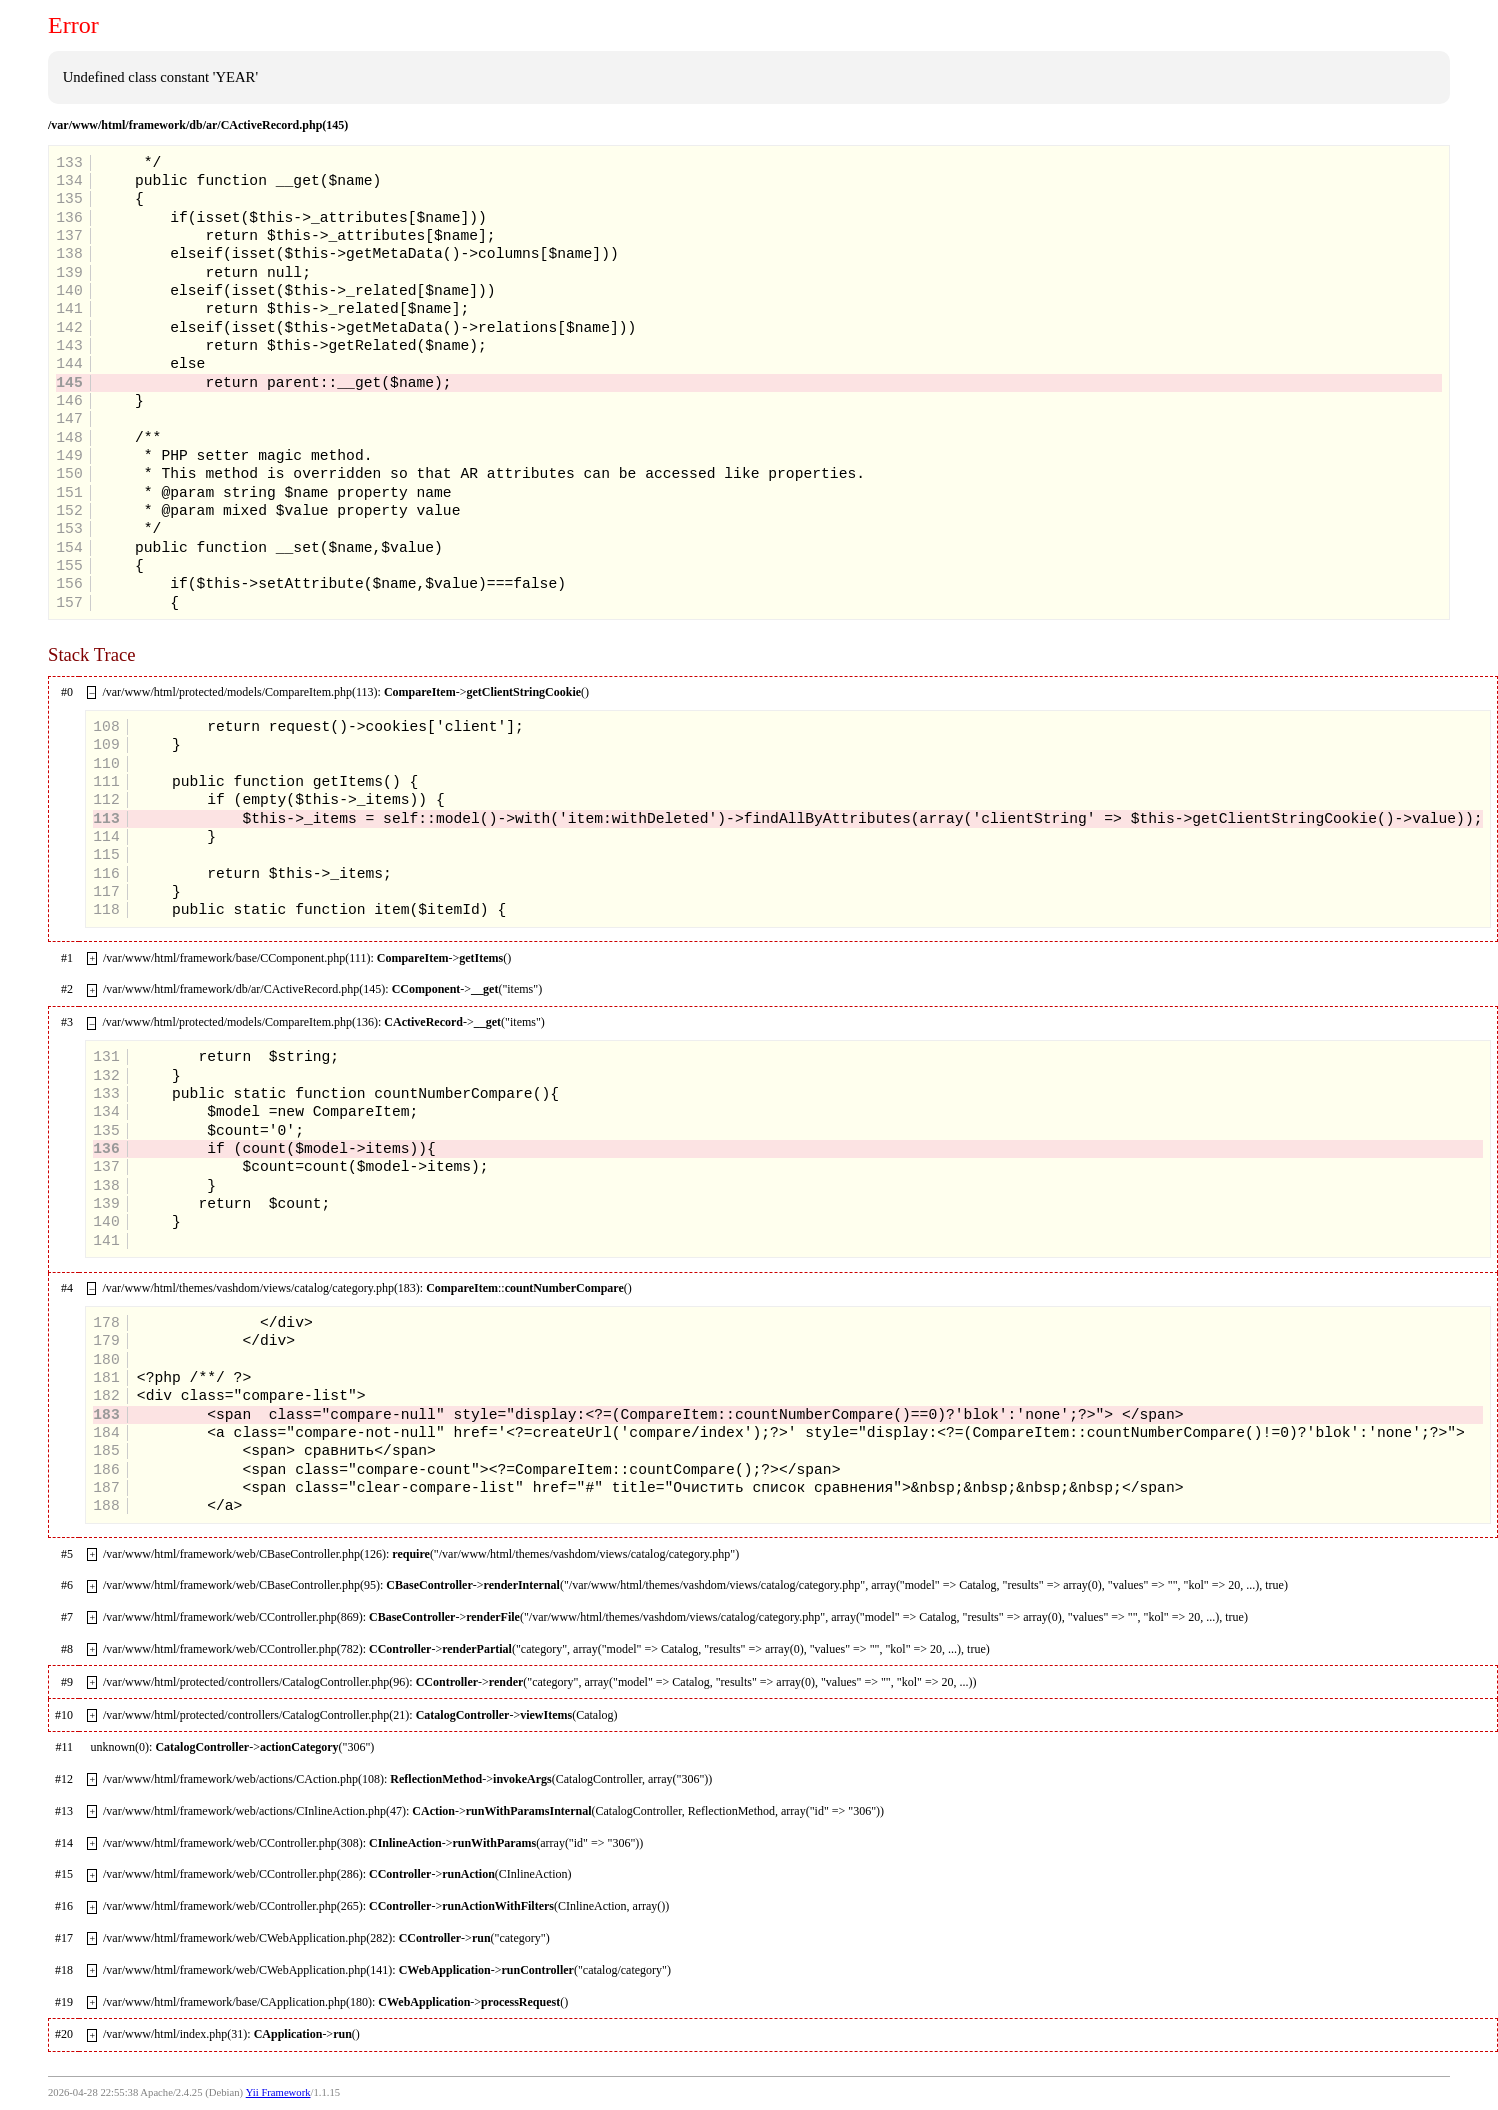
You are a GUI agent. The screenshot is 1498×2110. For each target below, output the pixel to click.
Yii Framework (278, 2092)
